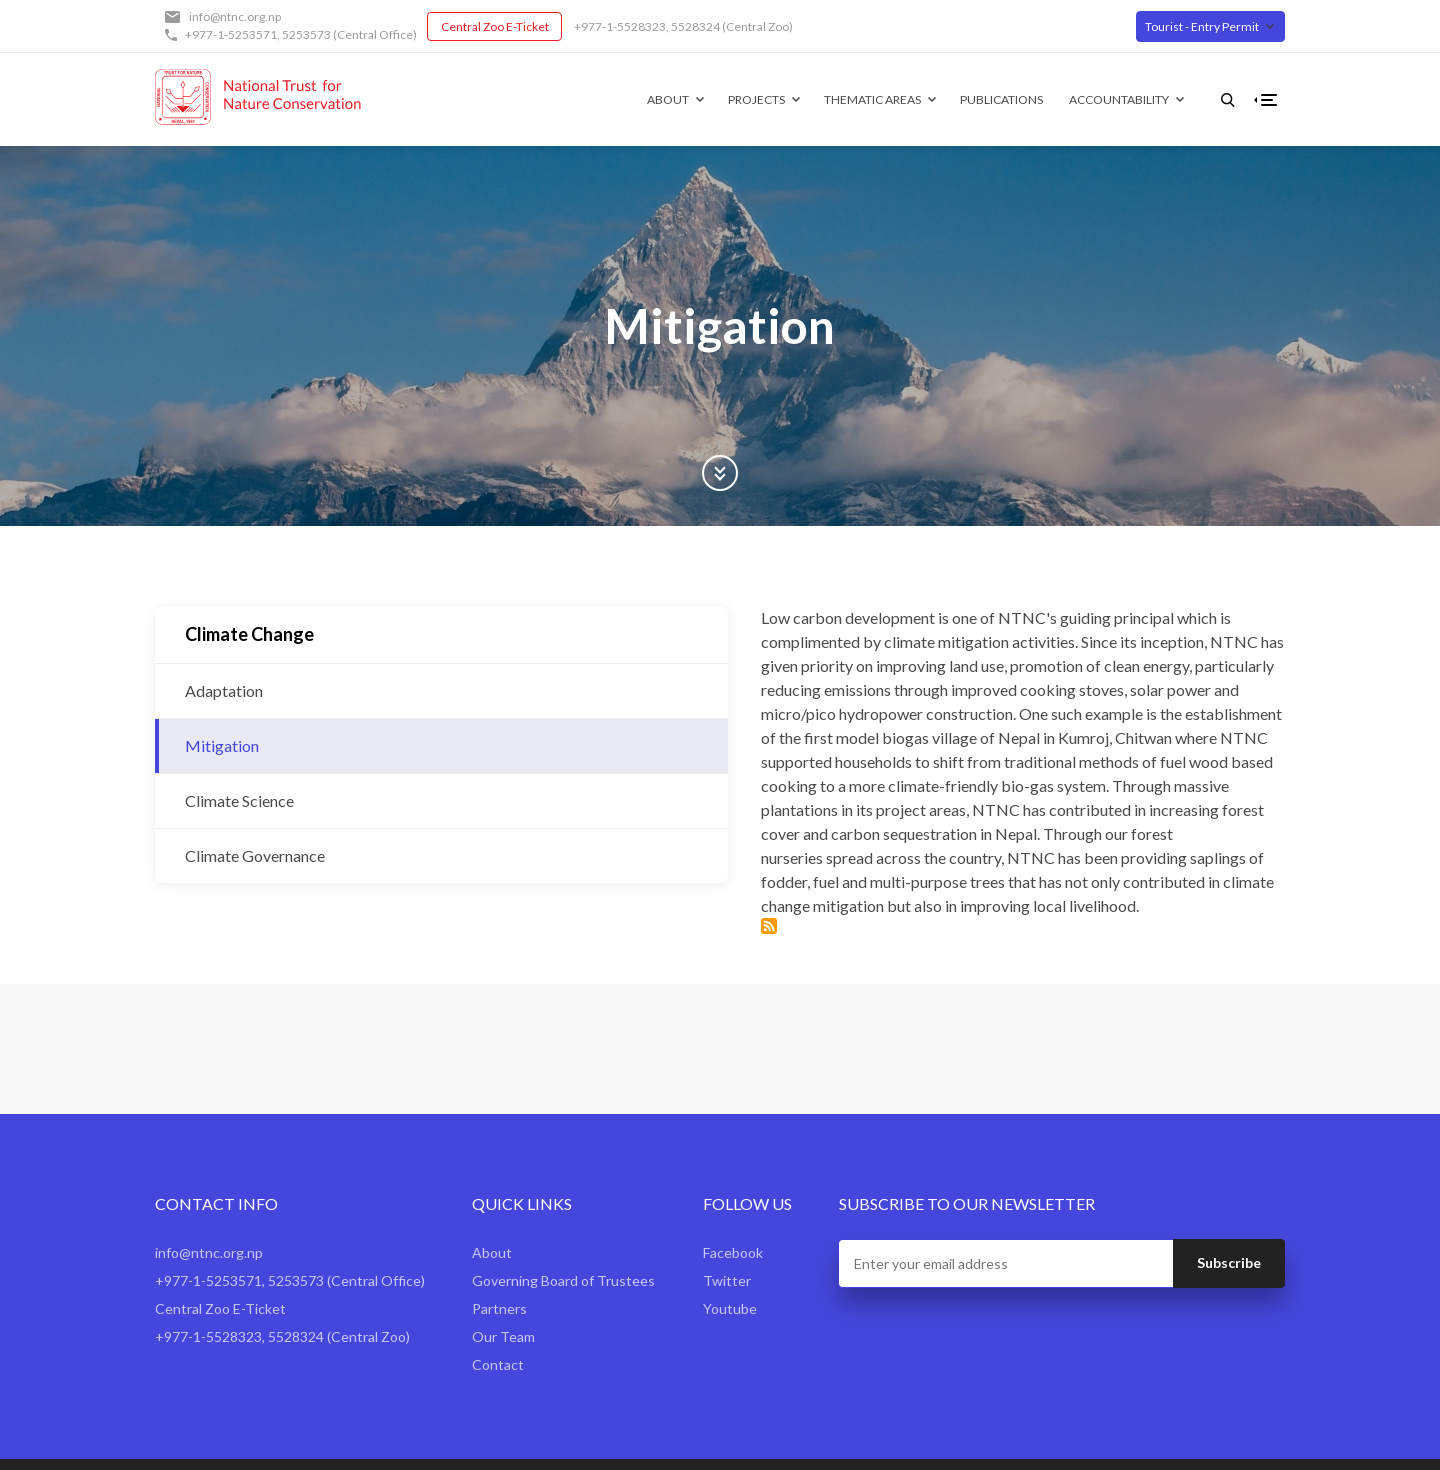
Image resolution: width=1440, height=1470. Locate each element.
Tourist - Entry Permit (1202, 26)
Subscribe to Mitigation (550, 830)
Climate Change (249, 634)
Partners (499, 1257)
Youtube (730, 1257)
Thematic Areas (840, 99)
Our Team (503, 1285)
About (636, 99)
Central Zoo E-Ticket (495, 26)
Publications (969, 99)
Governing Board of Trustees (563, 1229)
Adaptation (224, 690)
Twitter (727, 1229)
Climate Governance (255, 855)
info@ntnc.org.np (235, 16)
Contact (498, 1313)
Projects (724, 99)
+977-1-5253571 (231, 34)
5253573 (306, 34)
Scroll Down (720, 473)
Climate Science (239, 800)
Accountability (1087, 99)
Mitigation (222, 745)
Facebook (733, 1201)
